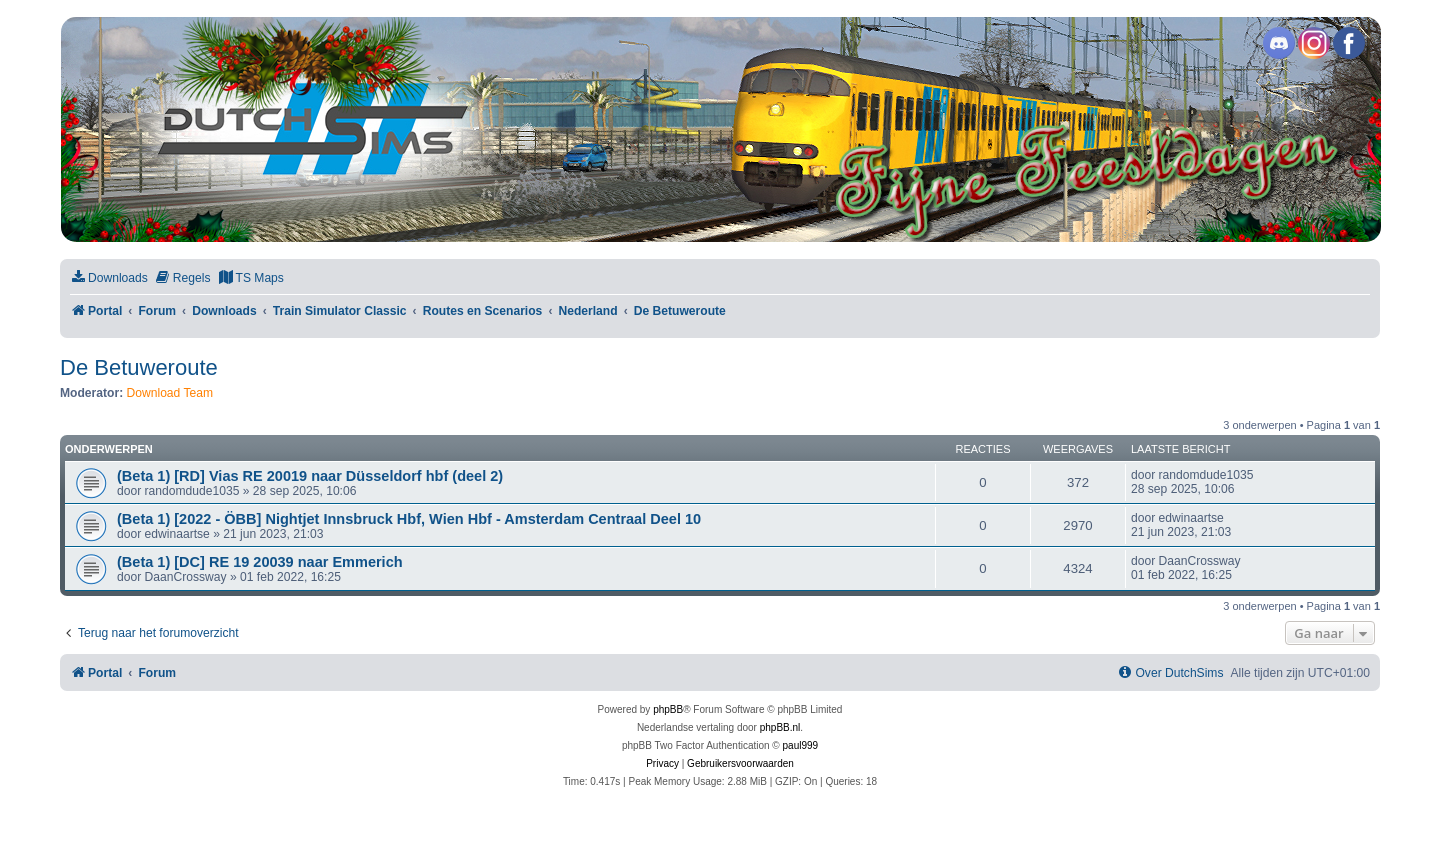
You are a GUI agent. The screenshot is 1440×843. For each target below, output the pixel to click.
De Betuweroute (139, 367)
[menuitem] (109, 278)
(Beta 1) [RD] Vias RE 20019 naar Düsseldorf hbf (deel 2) (310, 476)
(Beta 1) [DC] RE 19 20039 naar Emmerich (260, 562)
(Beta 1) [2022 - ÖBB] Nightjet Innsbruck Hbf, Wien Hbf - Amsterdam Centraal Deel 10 (409, 519)
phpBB (668, 709)
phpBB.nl (780, 727)
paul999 (801, 745)
